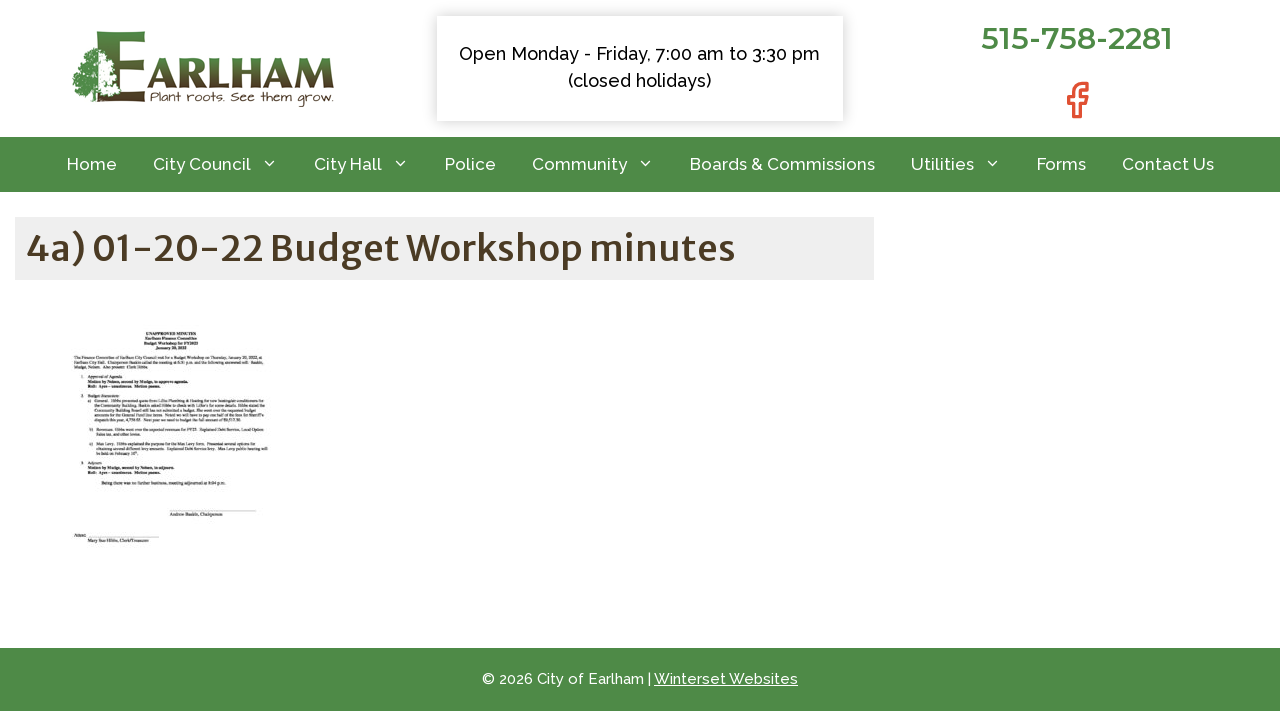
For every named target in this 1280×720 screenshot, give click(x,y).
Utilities (965, 164)
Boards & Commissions (782, 164)
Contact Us (1168, 164)
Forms (1061, 164)
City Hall (370, 164)
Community (602, 164)
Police (470, 164)
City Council (224, 164)
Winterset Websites (726, 679)
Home (92, 164)
